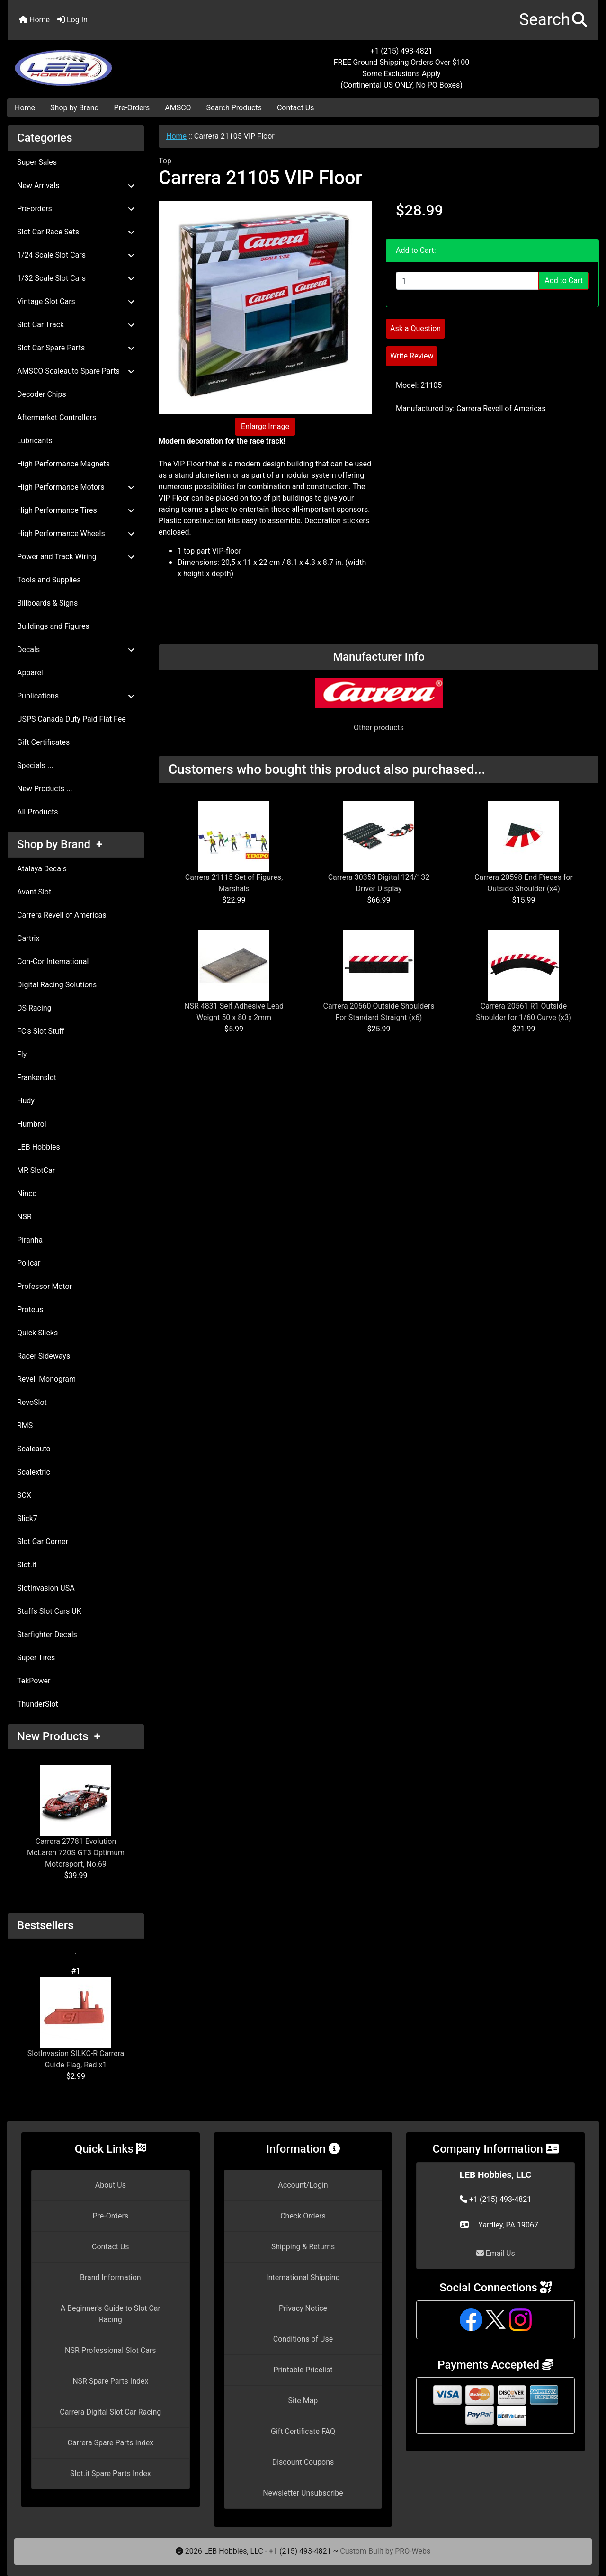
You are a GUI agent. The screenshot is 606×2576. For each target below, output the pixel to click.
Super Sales (37, 162)
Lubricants (35, 440)
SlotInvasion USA (46, 1587)
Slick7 (27, 1518)
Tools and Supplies (48, 579)
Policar (28, 1263)
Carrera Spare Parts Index (111, 2442)
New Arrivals (75, 185)
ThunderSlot (37, 1703)
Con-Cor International (53, 961)
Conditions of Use (303, 2338)
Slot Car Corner (42, 1541)
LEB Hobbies (38, 1147)
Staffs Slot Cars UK (49, 1611)
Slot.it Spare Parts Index (110, 2473)
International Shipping (302, 2277)
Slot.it (26, 1564)
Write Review (411, 355)
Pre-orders (75, 208)
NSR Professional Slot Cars (110, 2350)
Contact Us (295, 107)
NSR (24, 1216)
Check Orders (303, 2215)
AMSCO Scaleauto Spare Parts (75, 371)
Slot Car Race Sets (75, 231)
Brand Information (110, 2277)
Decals (75, 649)
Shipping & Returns (303, 2246)
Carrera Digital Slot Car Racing (110, 2411)
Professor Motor (44, 1286)
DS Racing (34, 1007)
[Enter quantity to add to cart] (467, 281)
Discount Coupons (303, 2462)
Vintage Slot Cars (75, 301)
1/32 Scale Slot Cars (75, 278)
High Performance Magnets (63, 463)
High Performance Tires (75, 510)
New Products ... (44, 788)
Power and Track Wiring (75, 556)
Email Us (495, 2253)
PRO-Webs (412, 2551)
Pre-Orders (132, 107)
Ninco (27, 1193)
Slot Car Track (75, 324)
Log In (72, 19)
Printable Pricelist (302, 2369)
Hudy (26, 1100)
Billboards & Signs (47, 603)
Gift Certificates (43, 742)
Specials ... (35, 765)
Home (34, 19)
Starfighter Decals (47, 1634)
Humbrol (31, 1123)
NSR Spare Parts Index (110, 2381)
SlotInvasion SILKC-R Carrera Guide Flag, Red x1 (75, 2023)
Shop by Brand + (59, 844)
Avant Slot (34, 891)
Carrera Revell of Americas (61, 915)
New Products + (58, 1736)
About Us (110, 2185)
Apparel (30, 672)
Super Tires (36, 1657)
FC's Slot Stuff (40, 1031)
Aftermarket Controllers (56, 417)
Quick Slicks (37, 1332)
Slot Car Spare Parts (75, 347)
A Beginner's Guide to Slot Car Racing (110, 2314)
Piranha (30, 1239)
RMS (25, 1425)
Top (165, 160)
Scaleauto (34, 1448)
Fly (22, 1054)
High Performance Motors (75, 487)
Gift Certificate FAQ (303, 2431)
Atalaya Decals (42, 868)
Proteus (30, 1309)
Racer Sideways (43, 1355)
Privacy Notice (303, 2308)
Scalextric (33, 1471)
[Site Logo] (106, 62)
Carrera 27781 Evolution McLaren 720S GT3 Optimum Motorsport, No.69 (76, 1817)
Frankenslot (36, 1077)
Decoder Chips (41, 394)
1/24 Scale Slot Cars (75, 254)
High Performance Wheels (75, 533)
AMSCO (178, 107)
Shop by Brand (74, 107)
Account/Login (303, 2185)
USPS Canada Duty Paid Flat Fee (71, 719)
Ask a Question (415, 328)
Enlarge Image (265, 426)
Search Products (234, 107)
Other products (379, 727)
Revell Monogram (46, 1379)
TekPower (33, 1680)
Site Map (303, 2400)
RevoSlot (32, 1402)
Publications (75, 695)
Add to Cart (563, 280)
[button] (553, 20)
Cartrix (28, 938)
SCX (24, 1495)
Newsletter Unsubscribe (303, 2492)
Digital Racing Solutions (57, 984)
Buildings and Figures (53, 626)
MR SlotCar (36, 1170)
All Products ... (41, 811)
